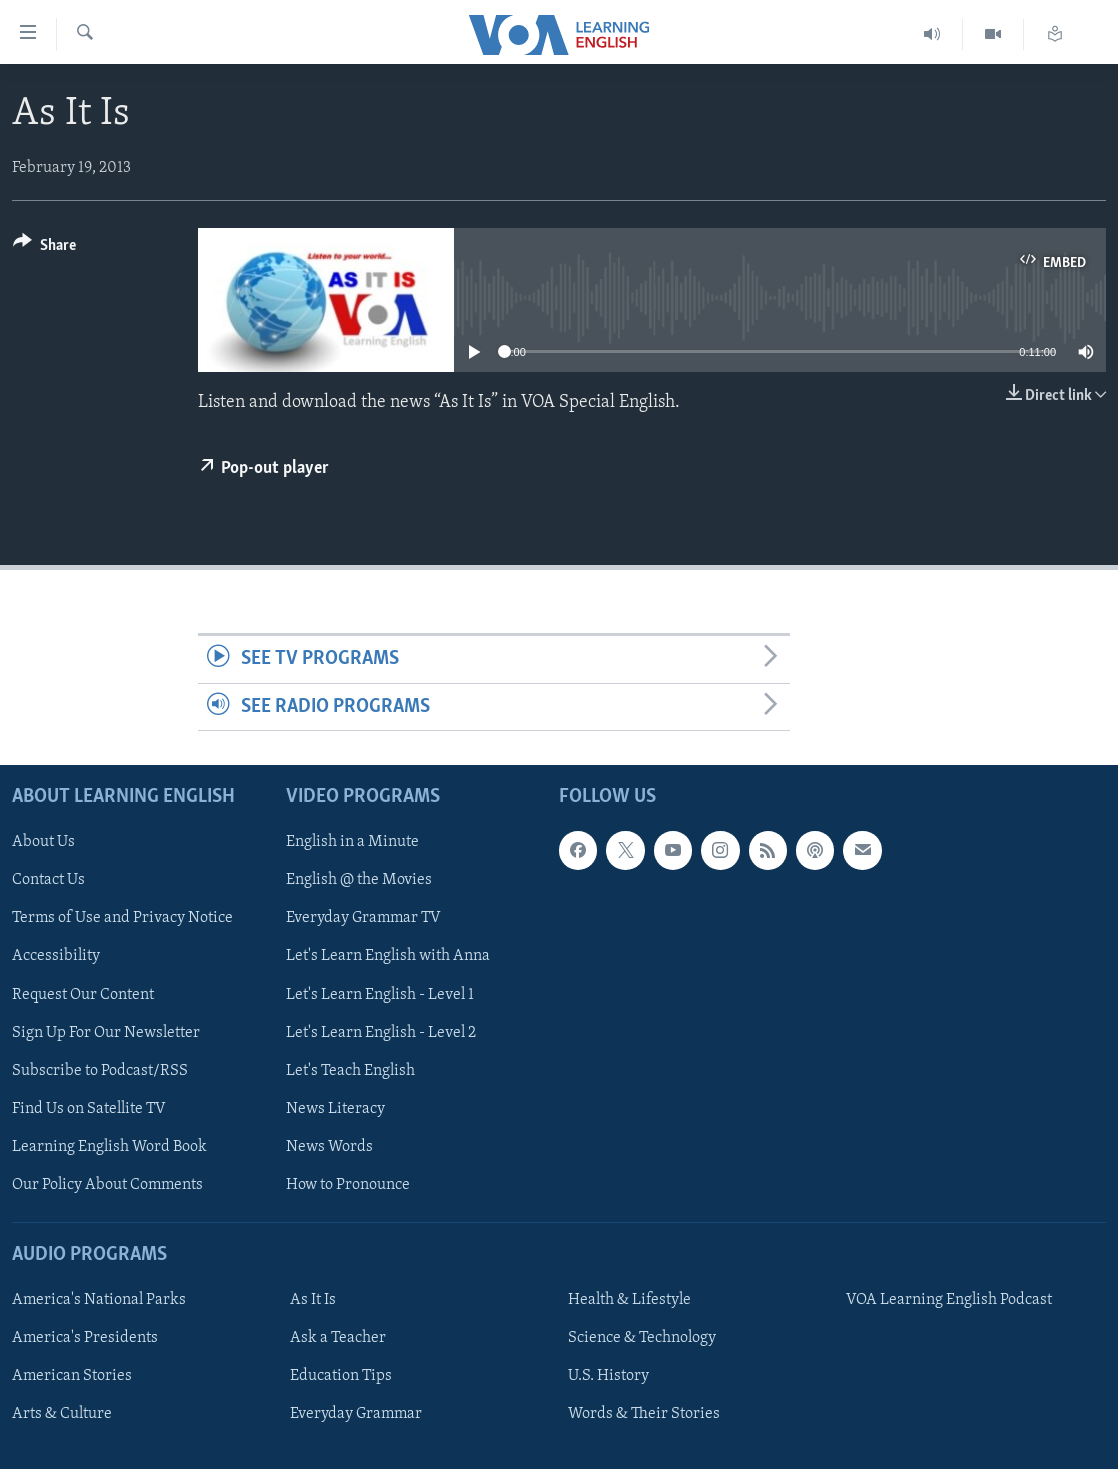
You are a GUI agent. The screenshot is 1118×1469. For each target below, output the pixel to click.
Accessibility (56, 956)
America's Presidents (85, 1338)
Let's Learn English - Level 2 (381, 1032)
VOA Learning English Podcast (949, 1300)
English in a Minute (352, 842)
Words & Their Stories (644, 1414)
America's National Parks (99, 1300)
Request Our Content (83, 994)
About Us (43, 842)
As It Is (313, 1300)
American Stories (72, 1376)
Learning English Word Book (109, 1147)
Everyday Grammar (356, 1414)
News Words (329, 1147)
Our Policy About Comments (107, 1185)
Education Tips (341, 1376)
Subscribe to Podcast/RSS (100, 1071)
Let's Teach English (350, 1071)
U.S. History (608, 1376)
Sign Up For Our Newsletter (106, 1032)
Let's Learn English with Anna (388, 956)
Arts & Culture (62, 1414)
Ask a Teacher (338, 1338)
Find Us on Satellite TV (89, 1109)
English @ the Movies (359, 880)
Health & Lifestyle (629, 1300)
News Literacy (335, 1109)
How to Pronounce (348, 1185)
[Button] (44, 248)
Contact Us (48, 880)
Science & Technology (642, 1338)
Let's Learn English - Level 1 (380, 994)
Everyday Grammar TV (363, 918)
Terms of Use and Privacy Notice (122, 918)
